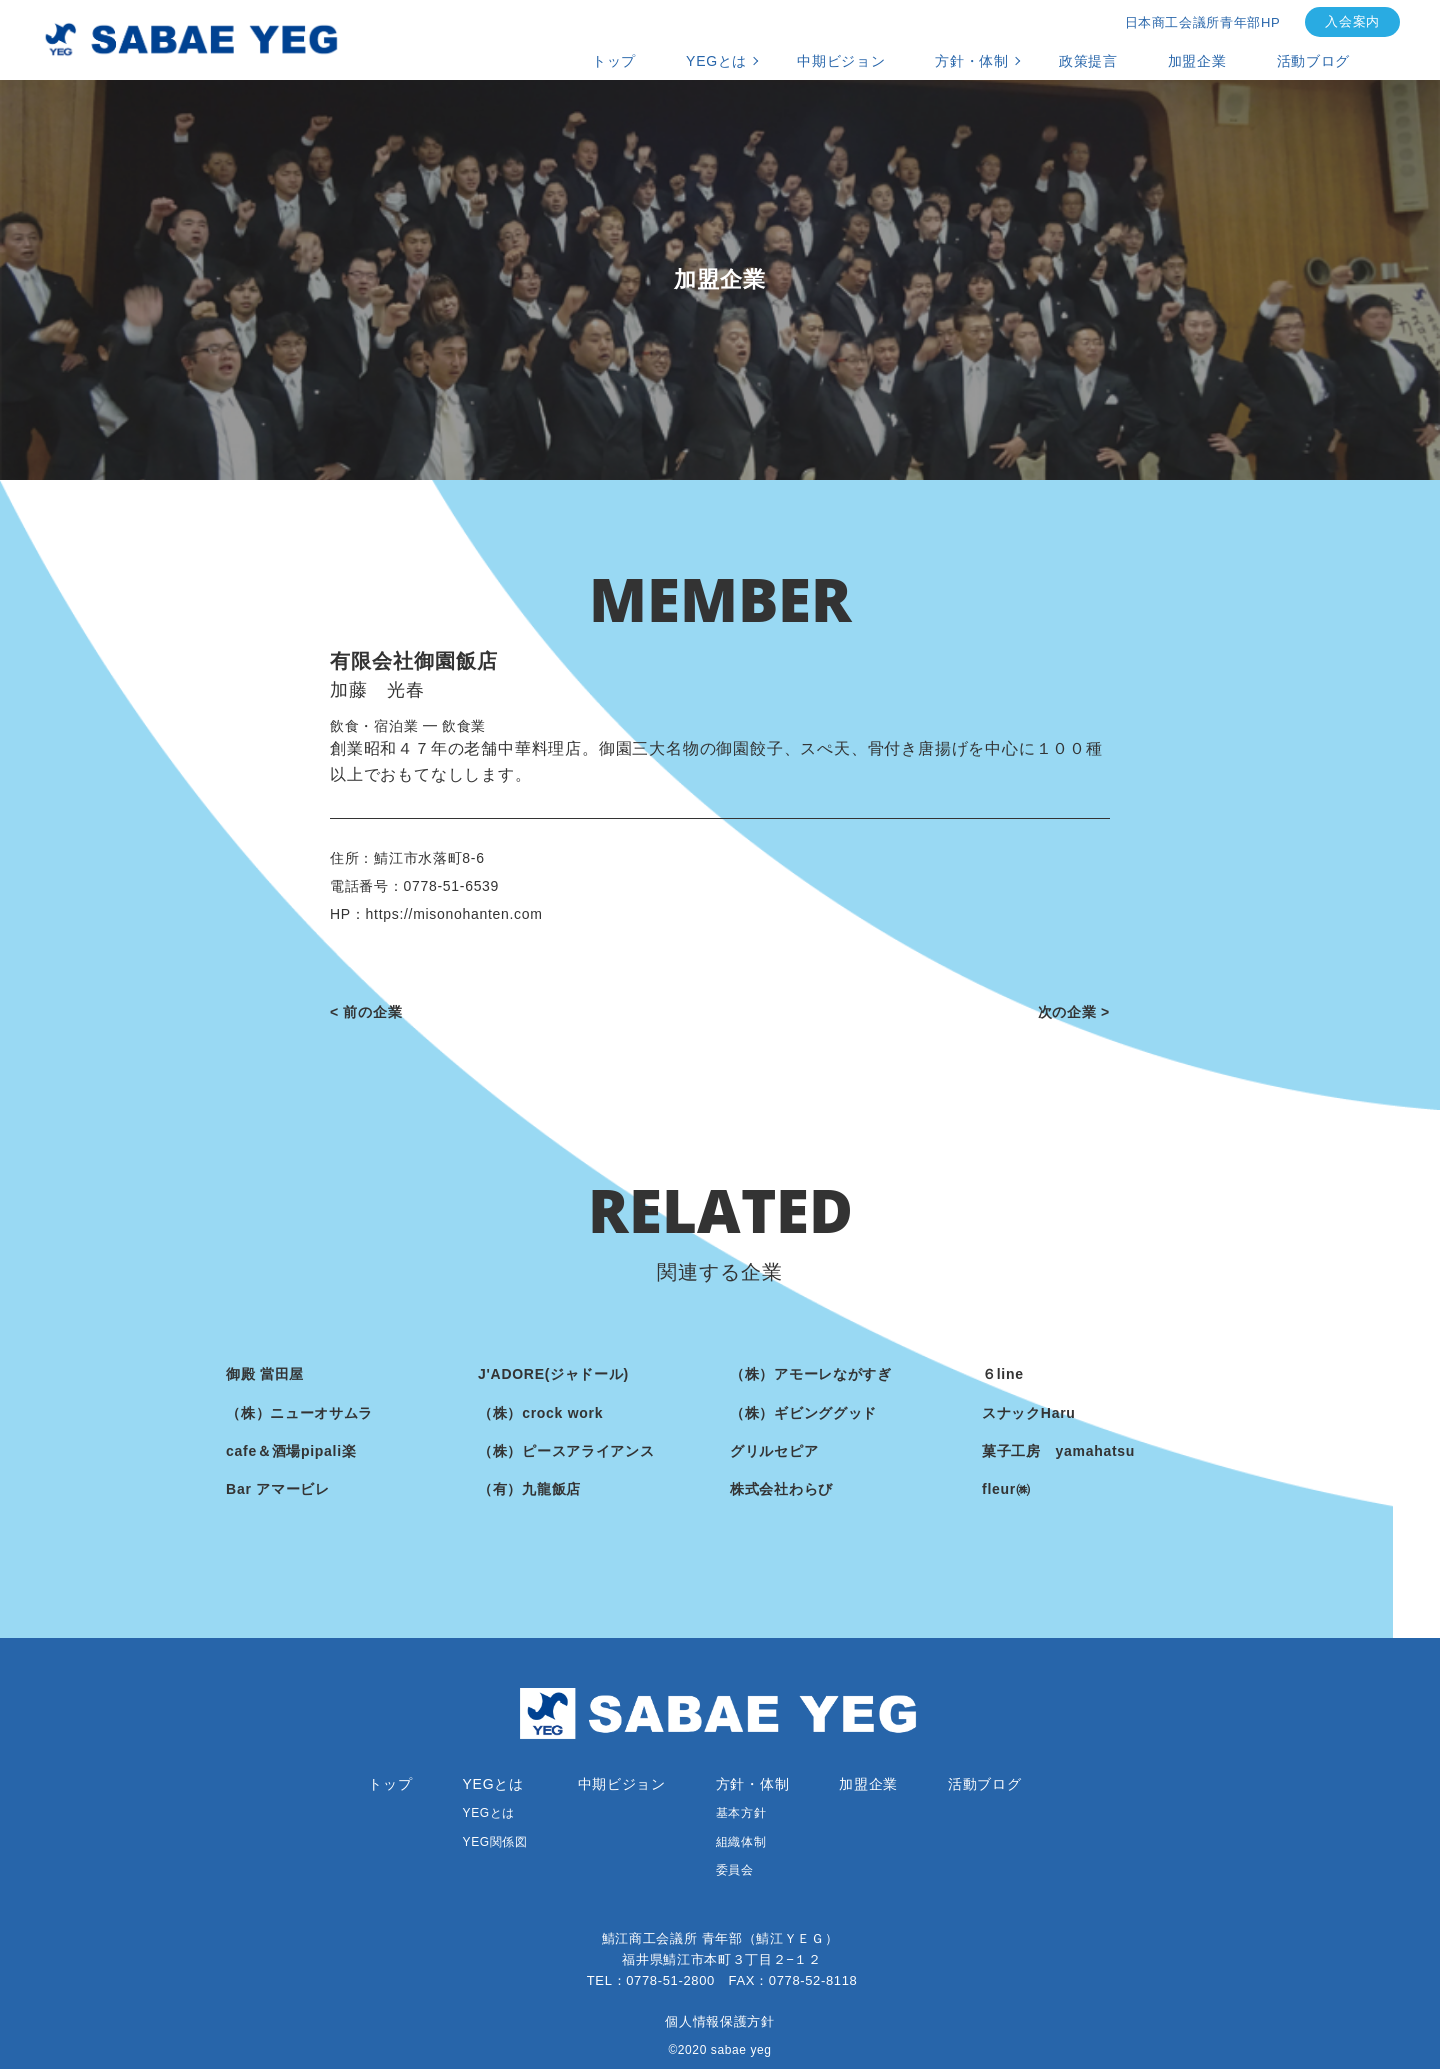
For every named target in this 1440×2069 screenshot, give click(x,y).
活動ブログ (1314, 61)
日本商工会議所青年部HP (1203, 22)
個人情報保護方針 (719, 2021)
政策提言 (1088, 61)
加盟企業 (1197, 61)
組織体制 (741, 1842)
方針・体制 (972, 61)
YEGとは (716, 61)
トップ (614, 61)
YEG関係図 (495, 1842)
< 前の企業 (366, 1012)
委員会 (735, 1870)
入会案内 (1352, 21)
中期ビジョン (841, 61)
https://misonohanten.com (454, 914)
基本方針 (741, 1813)
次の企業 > (1074, 1012)
